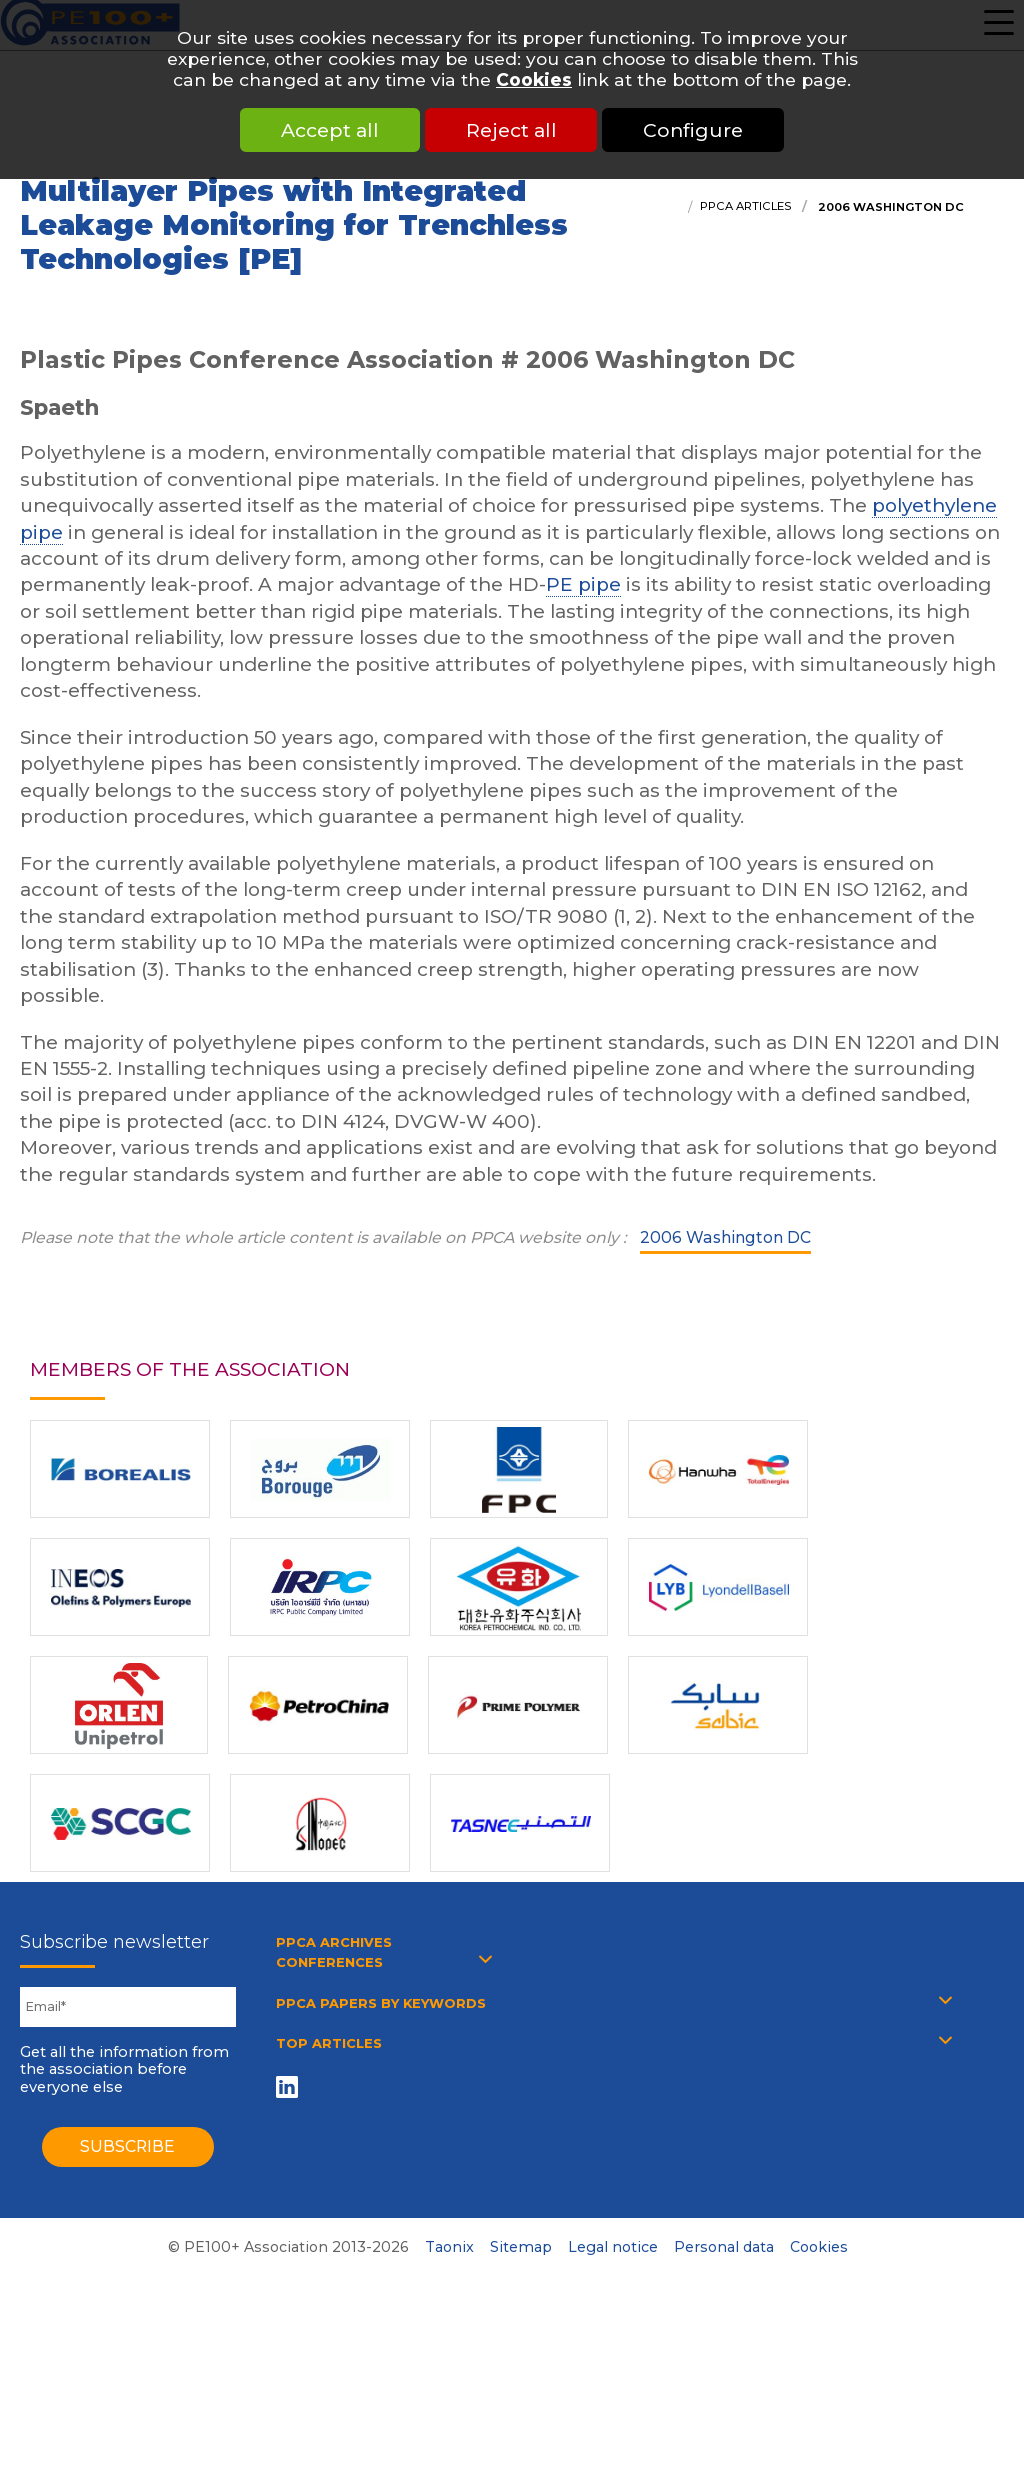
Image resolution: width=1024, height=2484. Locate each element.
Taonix (449, 2247)
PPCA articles (746, 206)
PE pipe (583, 584)
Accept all (328, 130)
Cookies (534, 79)
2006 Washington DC (889, 207)
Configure (696, 130)
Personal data (724, 2247)
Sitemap (521, 2247)
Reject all (511, 130)
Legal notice (613, 2247)
